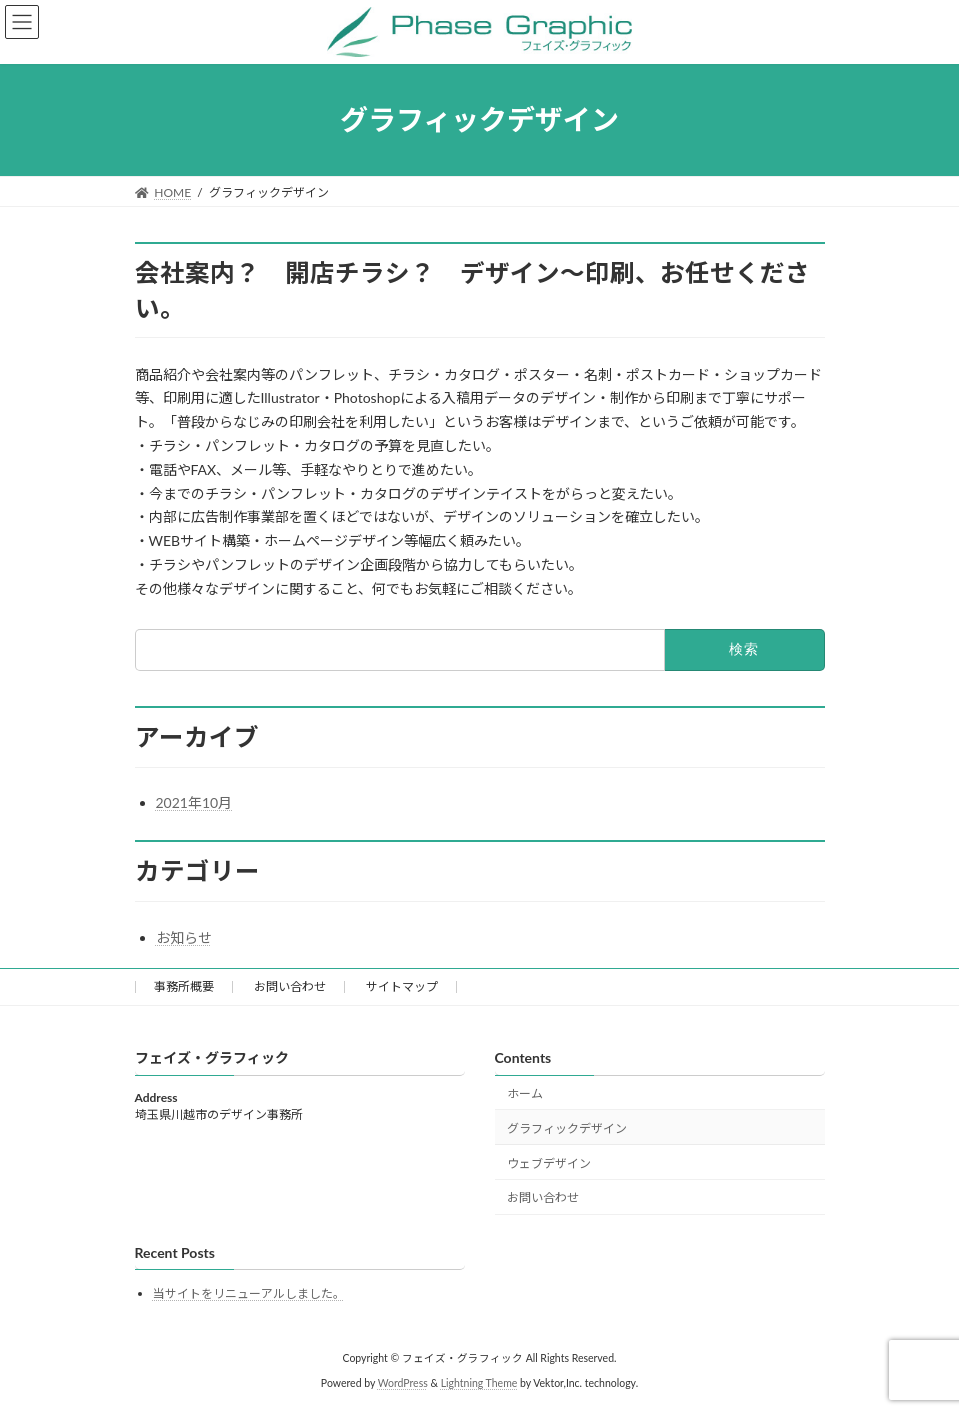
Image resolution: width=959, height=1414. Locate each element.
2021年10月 (194, 802)
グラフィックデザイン (567, 1127)
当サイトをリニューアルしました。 (249, 1293)
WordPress (403, 1383)
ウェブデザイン (549, 1162)
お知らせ (184, 937)
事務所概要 (184, 986)
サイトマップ (402, 986)
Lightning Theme (479, 1383)
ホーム (525, 1093)
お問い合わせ (290, 986)
